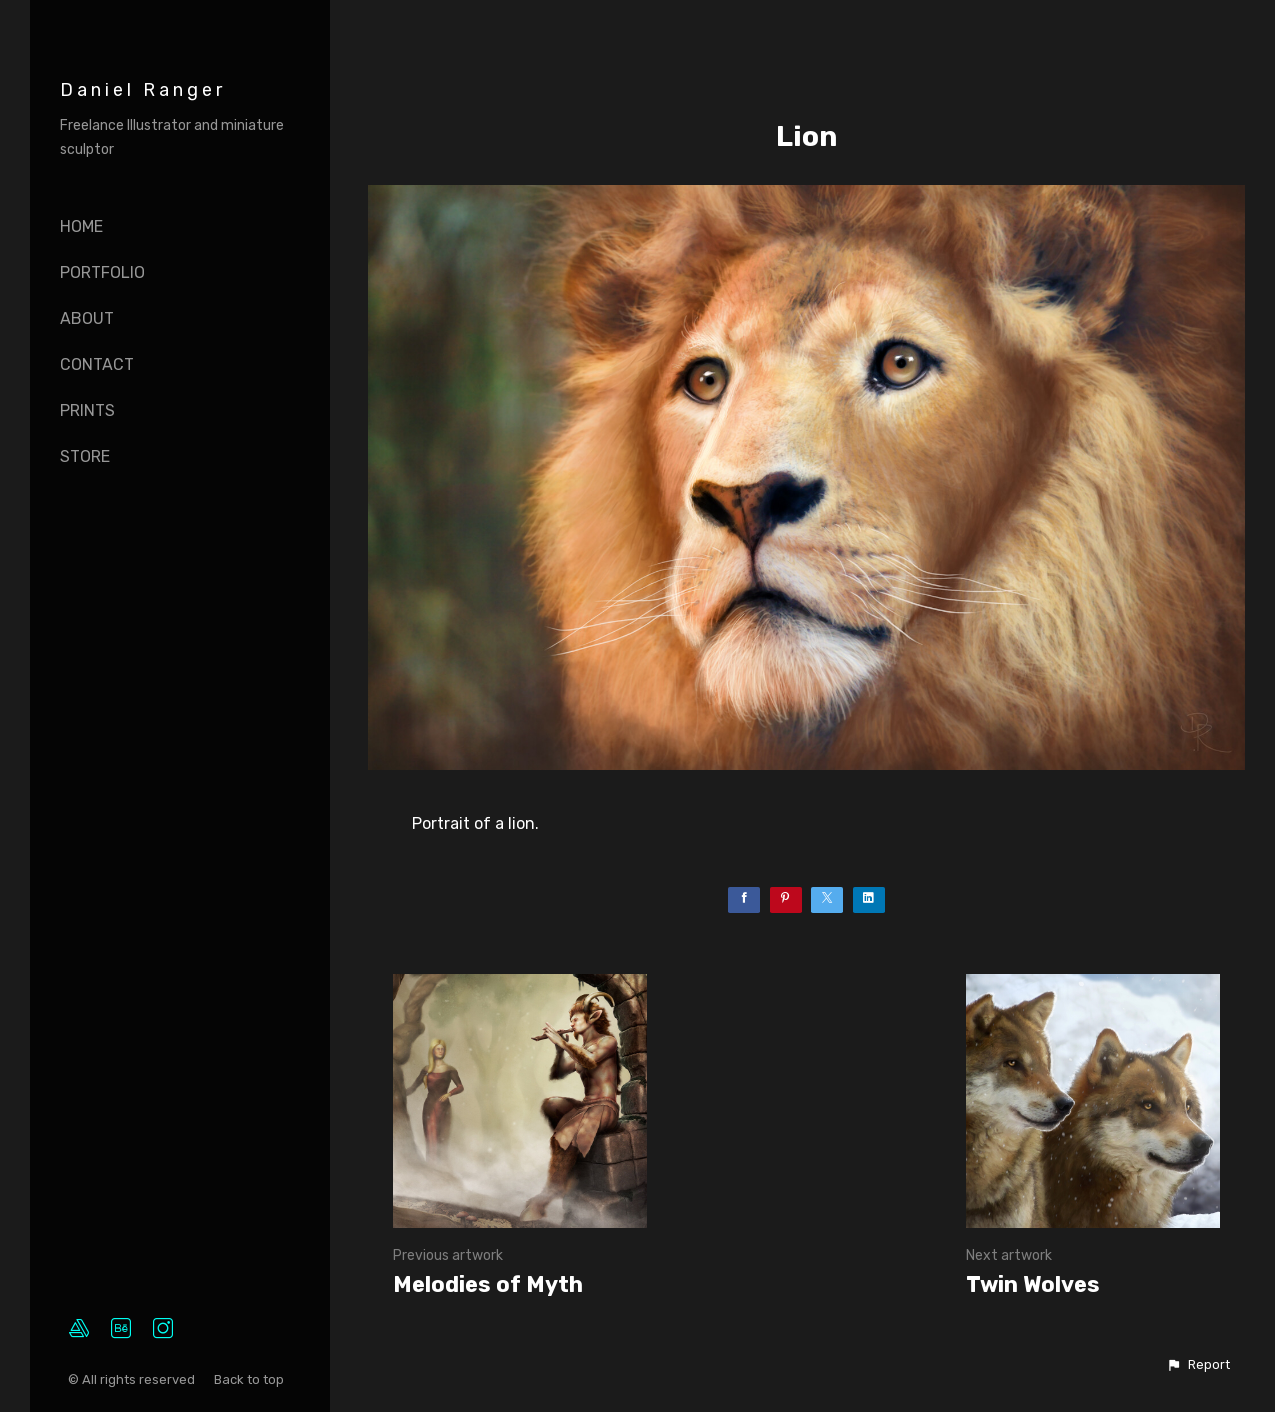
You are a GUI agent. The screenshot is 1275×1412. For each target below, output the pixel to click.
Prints (87, 410)
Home (81, 226)
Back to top (250, 1379)
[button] (1198, 1365)
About (87, 318)
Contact (97, 364)
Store (85, 456)
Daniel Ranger (143, 90)
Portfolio (102, 272)
